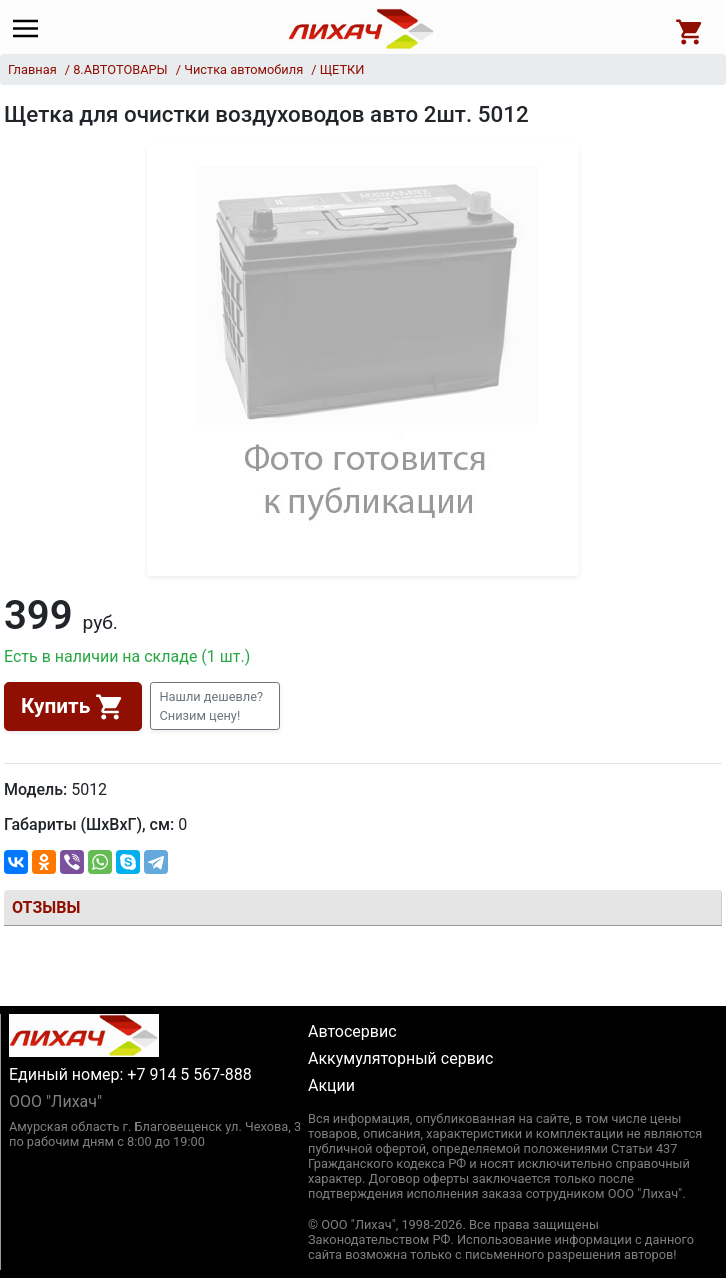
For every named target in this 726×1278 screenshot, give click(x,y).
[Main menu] (30, 29)
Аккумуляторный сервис (400, 1058)
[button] (215, 706)
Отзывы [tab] (46, 907)
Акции (331, 1085)
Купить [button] (73, 707)
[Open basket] (690, 29)
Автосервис (352, 1031)
